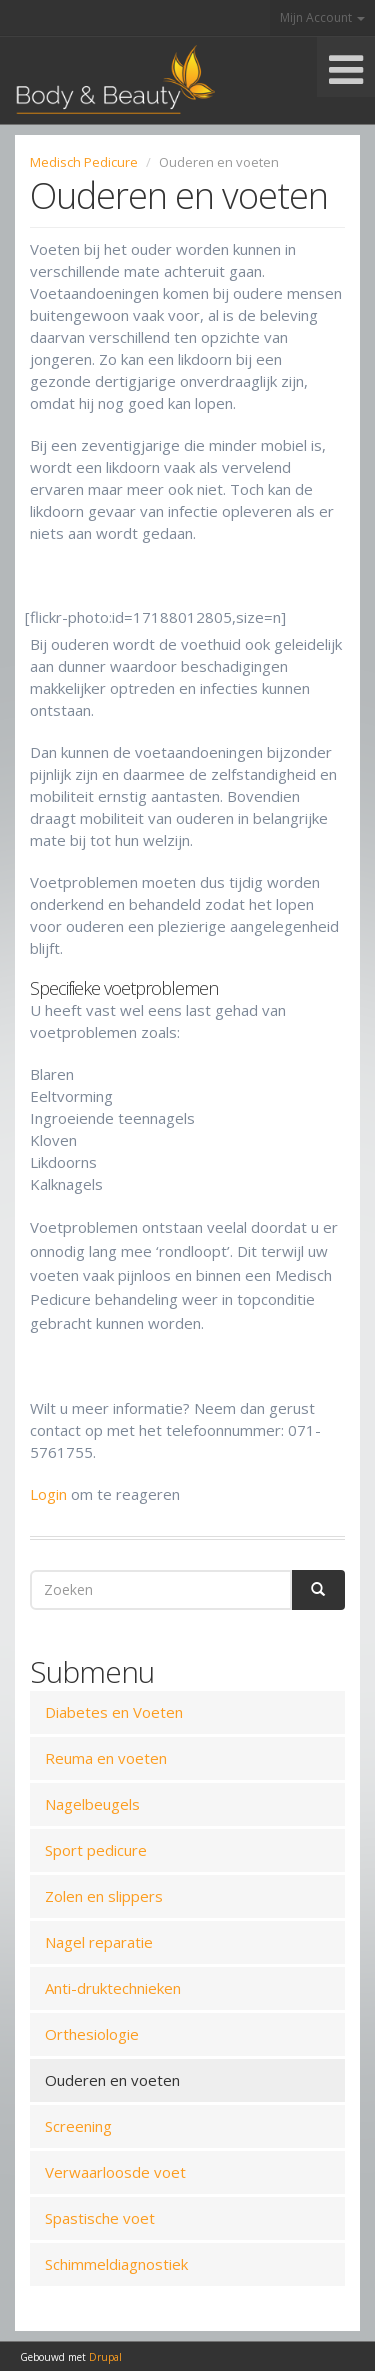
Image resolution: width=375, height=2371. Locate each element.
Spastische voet (100, 2218)
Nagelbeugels (92, 1804)
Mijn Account (322, 17)
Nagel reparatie (99, 1942)
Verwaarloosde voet (115, 2172)
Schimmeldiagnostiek (116, 2264)
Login (48, 1494)
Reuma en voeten (106, 1758)
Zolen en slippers (104, 1896)
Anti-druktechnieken (113, 1988)
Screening (78, 2126)
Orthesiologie (92, 2034)
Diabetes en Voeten (114, 1712)
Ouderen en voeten (112, 2080)
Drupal (105, 2357)
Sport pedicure (96, 1850)
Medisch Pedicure (84, 162)
